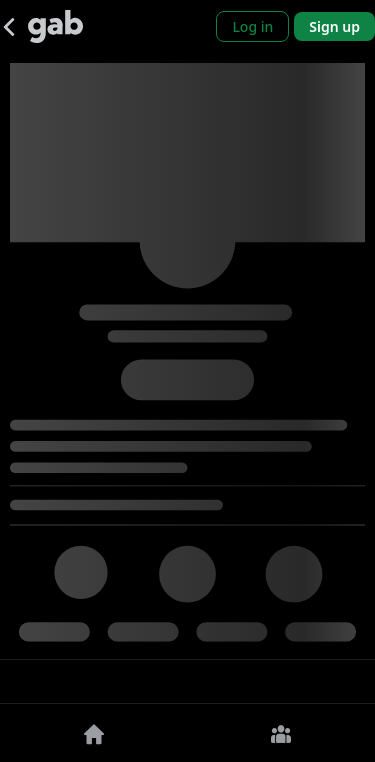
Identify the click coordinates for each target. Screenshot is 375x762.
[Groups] (282, 733)
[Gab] (55, 26)
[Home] (94, 733)
